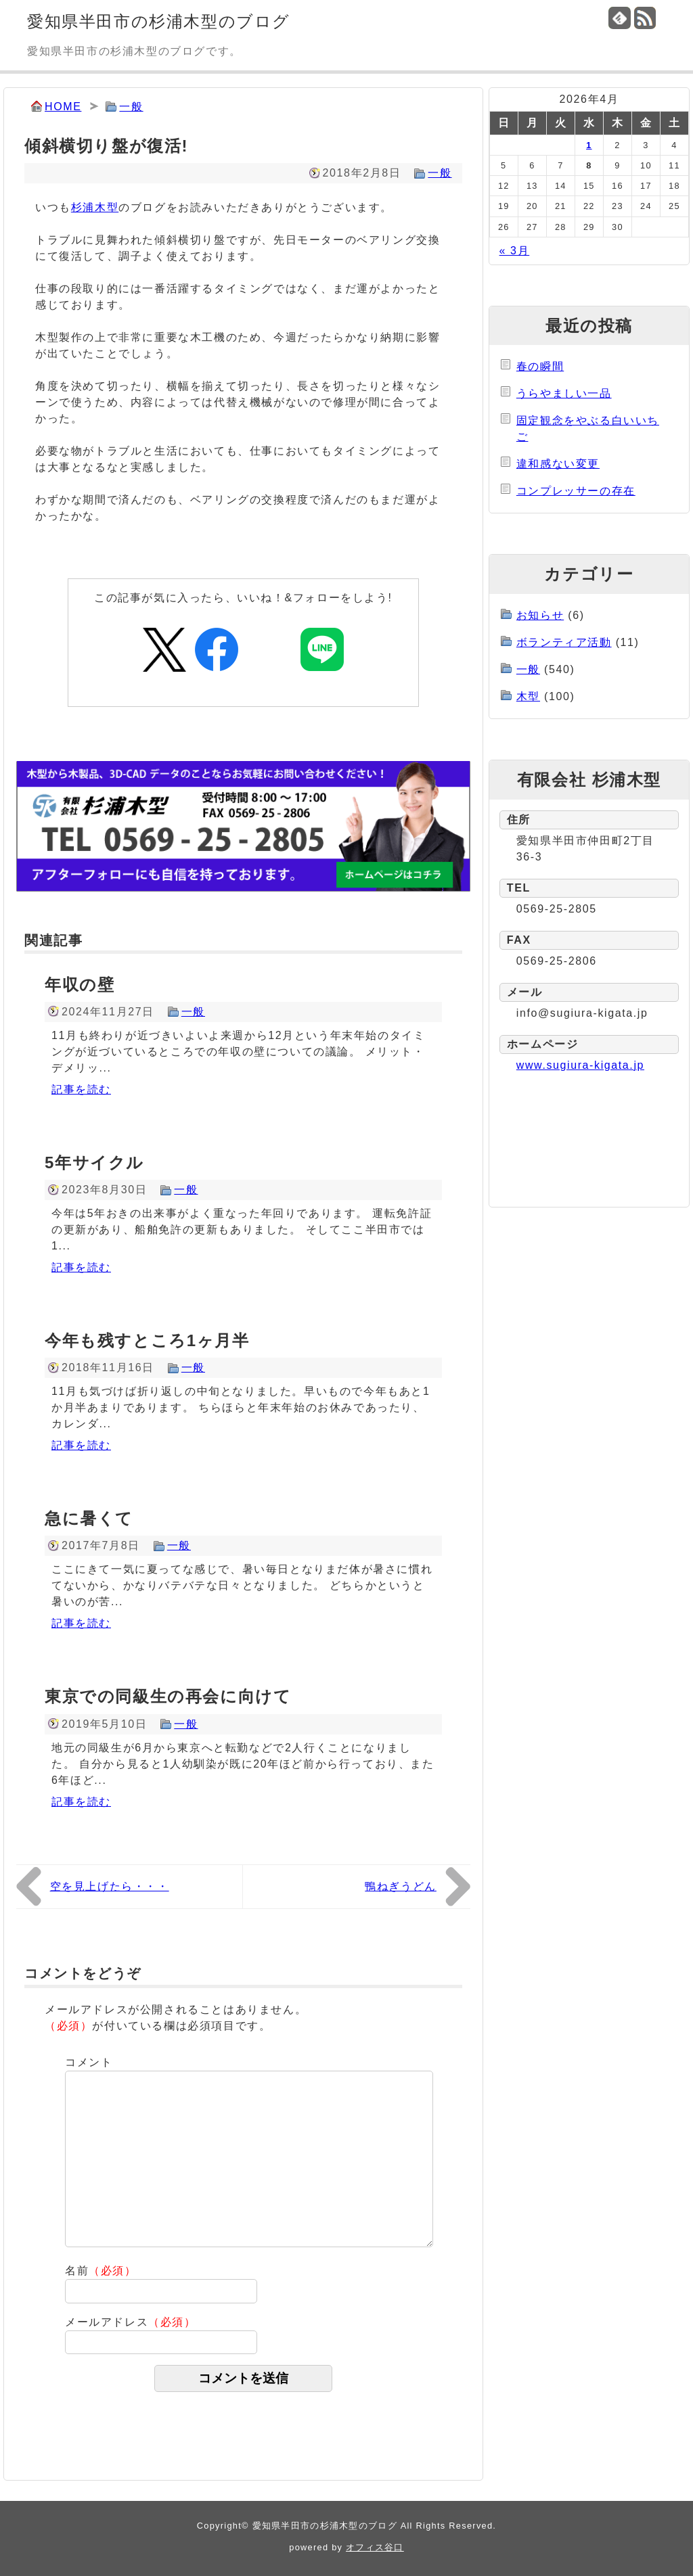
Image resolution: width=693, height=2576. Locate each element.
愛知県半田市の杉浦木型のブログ (158, 21)
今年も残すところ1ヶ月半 (147, 1340)
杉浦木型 (94, 207)
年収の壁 (79, 984)
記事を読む (81, 1089)
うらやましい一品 (564, 393)
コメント (88, 2062)
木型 (528, 696)
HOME (63, 106)
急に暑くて (89, 1518)
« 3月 (514, 250)
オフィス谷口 (375, 2547)
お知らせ (540, 615)
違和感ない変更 (558, 463)
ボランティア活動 (564, 642)
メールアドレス (130, 2322)
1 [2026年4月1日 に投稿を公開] (588, 145)
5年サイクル (94, 1162)
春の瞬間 (540, 366)
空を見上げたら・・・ (109, 1886)
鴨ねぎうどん (401, 1886)
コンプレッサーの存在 (575, 491)
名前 (101, 2270)
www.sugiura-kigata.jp (580, 1065)
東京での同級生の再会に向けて (168, 1696)
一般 (131, 106)
